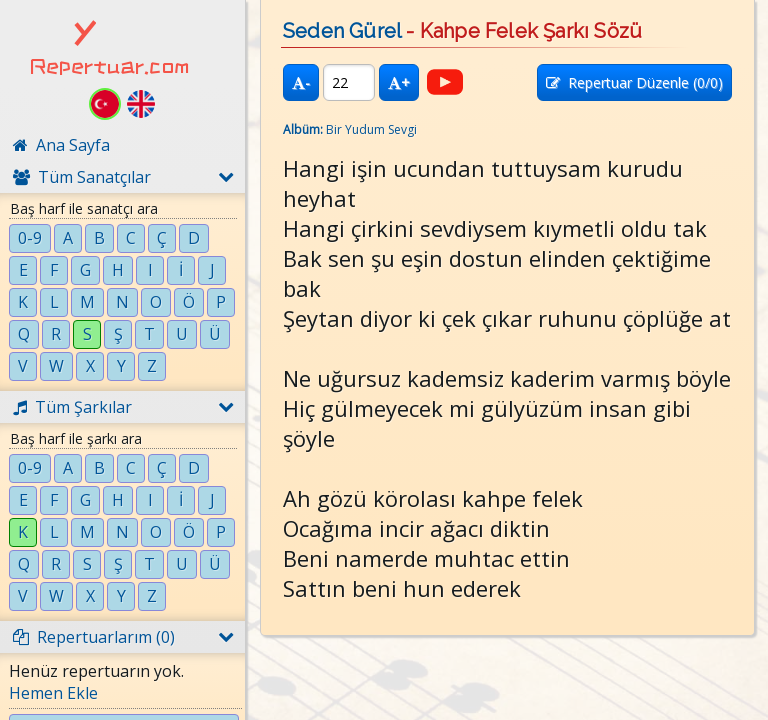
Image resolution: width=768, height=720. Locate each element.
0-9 (30, 238)
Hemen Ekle (53, 693)
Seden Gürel (342, 31)
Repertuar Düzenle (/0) (634, 82)
